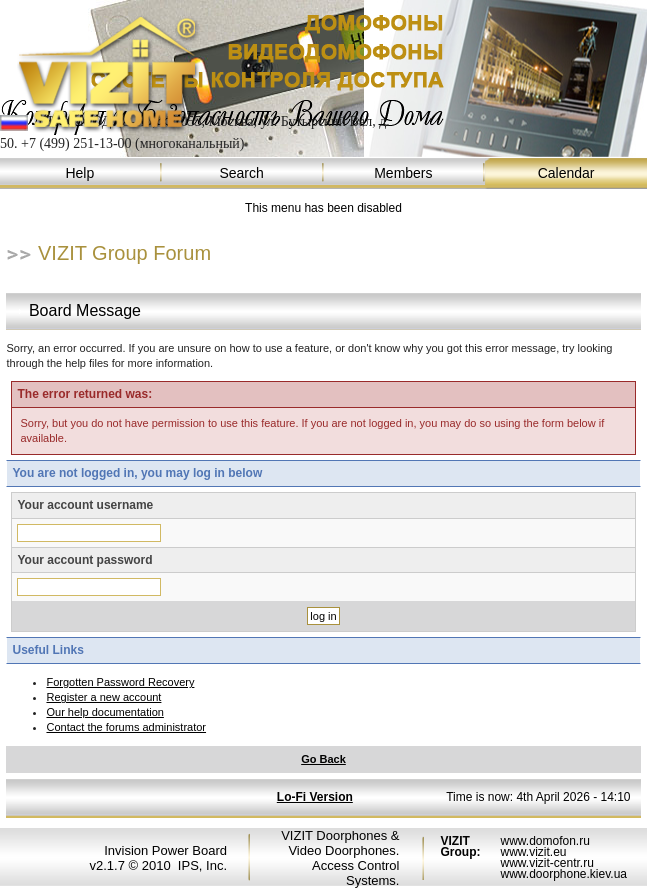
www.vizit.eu (533, 852)
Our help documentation (104, 712)
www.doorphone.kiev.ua (563, 874)
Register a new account (103, 697)
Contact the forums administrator (126, 727)
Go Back (323, 759)
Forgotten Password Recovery (120, 682)
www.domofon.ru (544, 841)
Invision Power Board (165, 850)
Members (405, 173)
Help (81, 173)
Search (243, 173)
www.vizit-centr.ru (546, 863)
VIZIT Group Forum (124, 253)
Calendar (566, 173)
